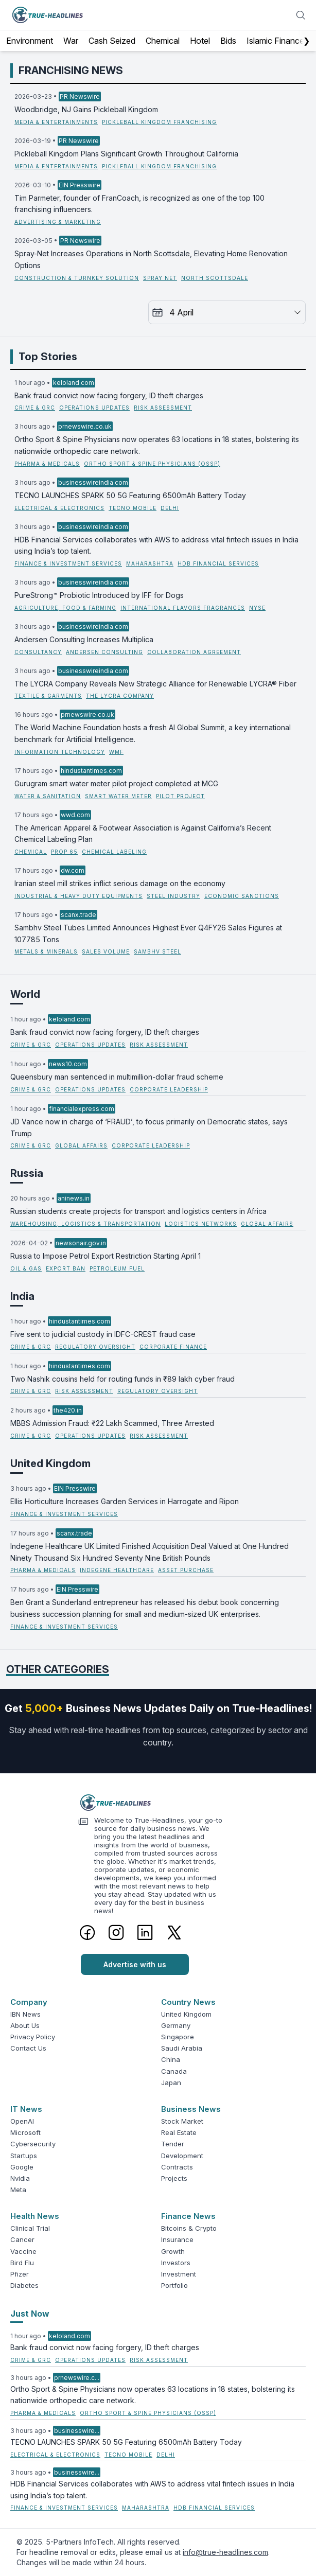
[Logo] (158, 1802)
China (170, 2059)
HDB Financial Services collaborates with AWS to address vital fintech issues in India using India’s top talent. (156, 545)
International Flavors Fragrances (182, 608)
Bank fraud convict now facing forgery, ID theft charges (108, 395)
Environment (29, 41)
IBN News (25, 2014)
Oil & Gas (26, 1268)
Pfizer (19, 2274)
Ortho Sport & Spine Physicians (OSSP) (152, 464)
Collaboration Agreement (194, 652)
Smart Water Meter (118, 796)
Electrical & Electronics (59, 508)
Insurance (177, 2239)
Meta (18, 2189)
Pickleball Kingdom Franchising (159, 122)
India (22, 1296)
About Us (25, 2025)
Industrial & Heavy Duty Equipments (78, 896)
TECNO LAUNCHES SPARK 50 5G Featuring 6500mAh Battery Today (130, 495)
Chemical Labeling (114, 852)
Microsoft (25, 2132)
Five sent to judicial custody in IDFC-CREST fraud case (103, 1334)
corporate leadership (169, 1089)
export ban (65, 1268)
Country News (188, 2002)
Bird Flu (22, 2263)
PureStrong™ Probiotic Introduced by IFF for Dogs (99, 595)
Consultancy (38, 652)
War (70, 41)
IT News (26, 2109)
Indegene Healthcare (117, 1570)
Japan (171, 2082)
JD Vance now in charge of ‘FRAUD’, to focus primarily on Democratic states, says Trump (149, 1127)
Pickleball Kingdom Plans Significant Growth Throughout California (126, 153)
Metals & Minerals (46, 951)
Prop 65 (64, 852)
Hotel (200, 41)
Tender (172, 2144)
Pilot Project (180, 796)
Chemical (163, 41)
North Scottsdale (214, 278)
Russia (26, 1173)
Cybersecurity (33, 2144)
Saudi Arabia (181, 2048)
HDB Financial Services (218, 563)
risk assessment (163, 407)
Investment (178, 2274)
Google (21, 2167)
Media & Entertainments (56, 122)
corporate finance (173, 1347)
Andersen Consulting (104, 652)
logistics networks (201, 1224)
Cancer (22, 2239)
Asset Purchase (186, 1570)
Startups (23, 2155)
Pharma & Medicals (47, 464)
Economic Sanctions (241, 896)
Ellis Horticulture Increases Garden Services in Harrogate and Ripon (124, 1501)
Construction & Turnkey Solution (76, 278)
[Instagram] (116, 1932)
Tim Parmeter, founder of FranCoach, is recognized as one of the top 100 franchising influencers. (139, 203)
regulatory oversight (95, 1347)
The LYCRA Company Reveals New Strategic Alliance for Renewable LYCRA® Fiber (155, 683)
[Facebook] (87, 1932)
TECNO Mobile (132, 508)
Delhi (170, 508)
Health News (34, 2216)
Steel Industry (173, 896)
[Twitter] (174, 1932)
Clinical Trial (30, 2228)
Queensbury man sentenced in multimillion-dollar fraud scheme (116, 1076)
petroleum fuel (117, 1268)
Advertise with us (134, 1964)
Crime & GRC (34, 407)
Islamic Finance (275, 41)
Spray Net (160, 278)
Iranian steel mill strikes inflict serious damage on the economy (119, 883)
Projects (174, 2178)
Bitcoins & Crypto (189, 2228)
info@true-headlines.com (225, 2552)
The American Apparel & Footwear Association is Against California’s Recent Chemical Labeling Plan (142, 833)
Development (182, 2155)
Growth (173, 2251)
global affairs (81, 1145)
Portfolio (174, 2285)
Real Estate (179, 2132)
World (25, 994)
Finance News (188, 2216)
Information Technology (59, 752)
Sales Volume (106, 951)
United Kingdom (50, 1463)
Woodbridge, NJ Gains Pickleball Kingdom (86, 109)
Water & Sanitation (47, 796)
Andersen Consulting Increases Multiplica (83, 639)
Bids (228, 41)
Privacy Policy (32, 2037)
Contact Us (28, 2048)
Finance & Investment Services (68, 563)
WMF (116, 752)
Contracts (177, 2167)
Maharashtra (149, 563)
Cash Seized (112, 41)
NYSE (257, 608)
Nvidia (20, 2178)
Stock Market (182, 2121)
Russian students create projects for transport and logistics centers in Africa (138, 1211)
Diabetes (24, 2285)
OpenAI (22, 2121)
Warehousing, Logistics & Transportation (85, 1224)
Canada (174, 2071)
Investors (175, 2263)
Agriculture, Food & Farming (65, 608)
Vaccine (23, 2251)
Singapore (177, 2037)
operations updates (94, 407)
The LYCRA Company (120, 696)
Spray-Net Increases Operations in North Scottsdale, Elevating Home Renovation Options (151, 259)
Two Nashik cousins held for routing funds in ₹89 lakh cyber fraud (122, 1378)
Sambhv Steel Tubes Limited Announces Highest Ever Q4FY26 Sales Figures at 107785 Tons (148, 933)
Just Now (29, 2313)
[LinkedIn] (145, 1932)
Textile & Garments (48, 696)
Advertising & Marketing (57, 222)
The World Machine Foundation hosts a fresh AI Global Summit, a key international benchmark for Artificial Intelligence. (152, 733)
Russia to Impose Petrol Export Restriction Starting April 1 (105, 1255)
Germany (175, 2025)
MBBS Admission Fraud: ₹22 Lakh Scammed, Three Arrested (112, 1423)
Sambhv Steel (157, 951)
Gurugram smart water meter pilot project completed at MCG (116, 783)
